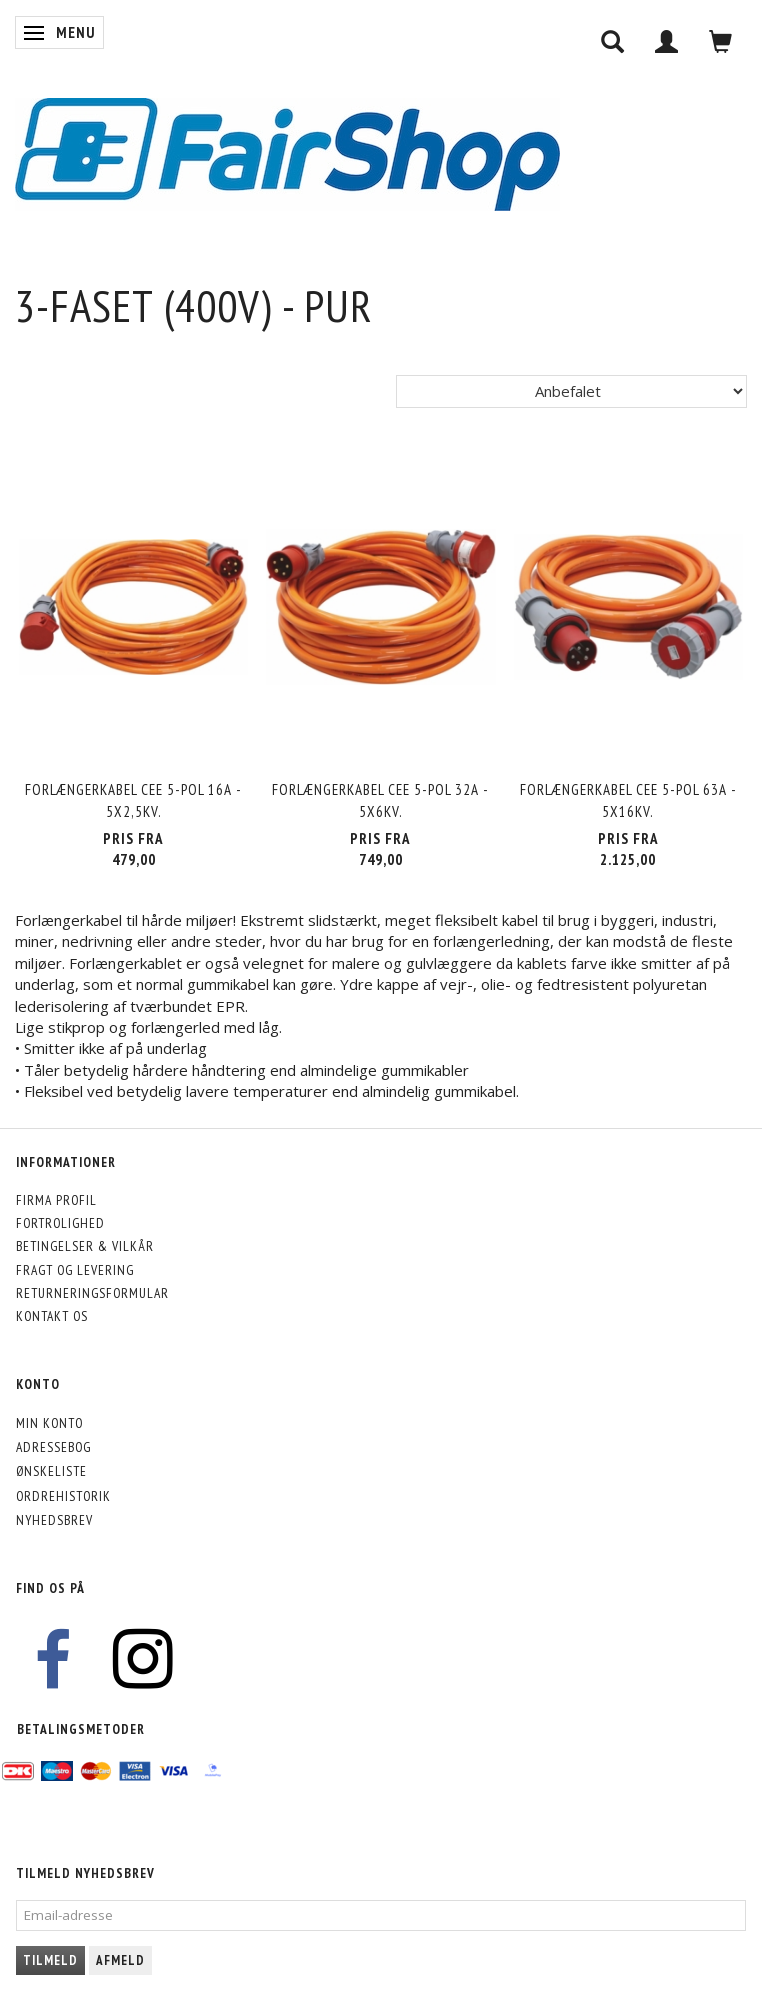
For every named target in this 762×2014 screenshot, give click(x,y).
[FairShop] (287, 152)
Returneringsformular (92, 1293)
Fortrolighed (60, 1223)
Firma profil (56, 1200)
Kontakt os (52, 1316)
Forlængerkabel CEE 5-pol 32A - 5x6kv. (380, 800)
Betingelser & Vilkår (85, 1246)
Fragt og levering (75, 1270)
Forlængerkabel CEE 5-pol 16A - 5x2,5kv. (133, 800)
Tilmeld (50, 1960)
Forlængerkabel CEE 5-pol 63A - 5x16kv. (628, 800)
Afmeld (120, 1960)
